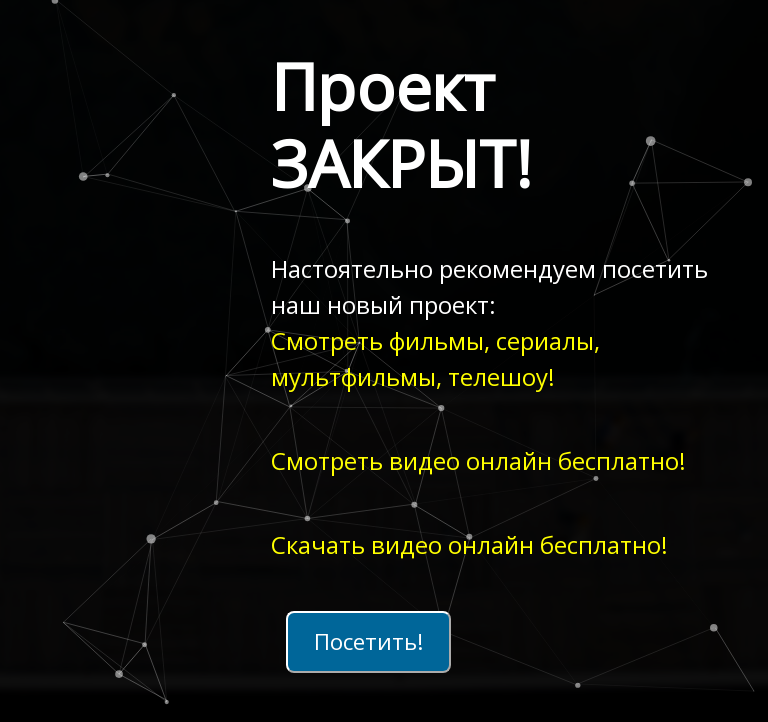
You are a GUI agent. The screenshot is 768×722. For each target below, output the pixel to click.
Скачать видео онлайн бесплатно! (469, 544)
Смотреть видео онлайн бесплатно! (478, 460)
